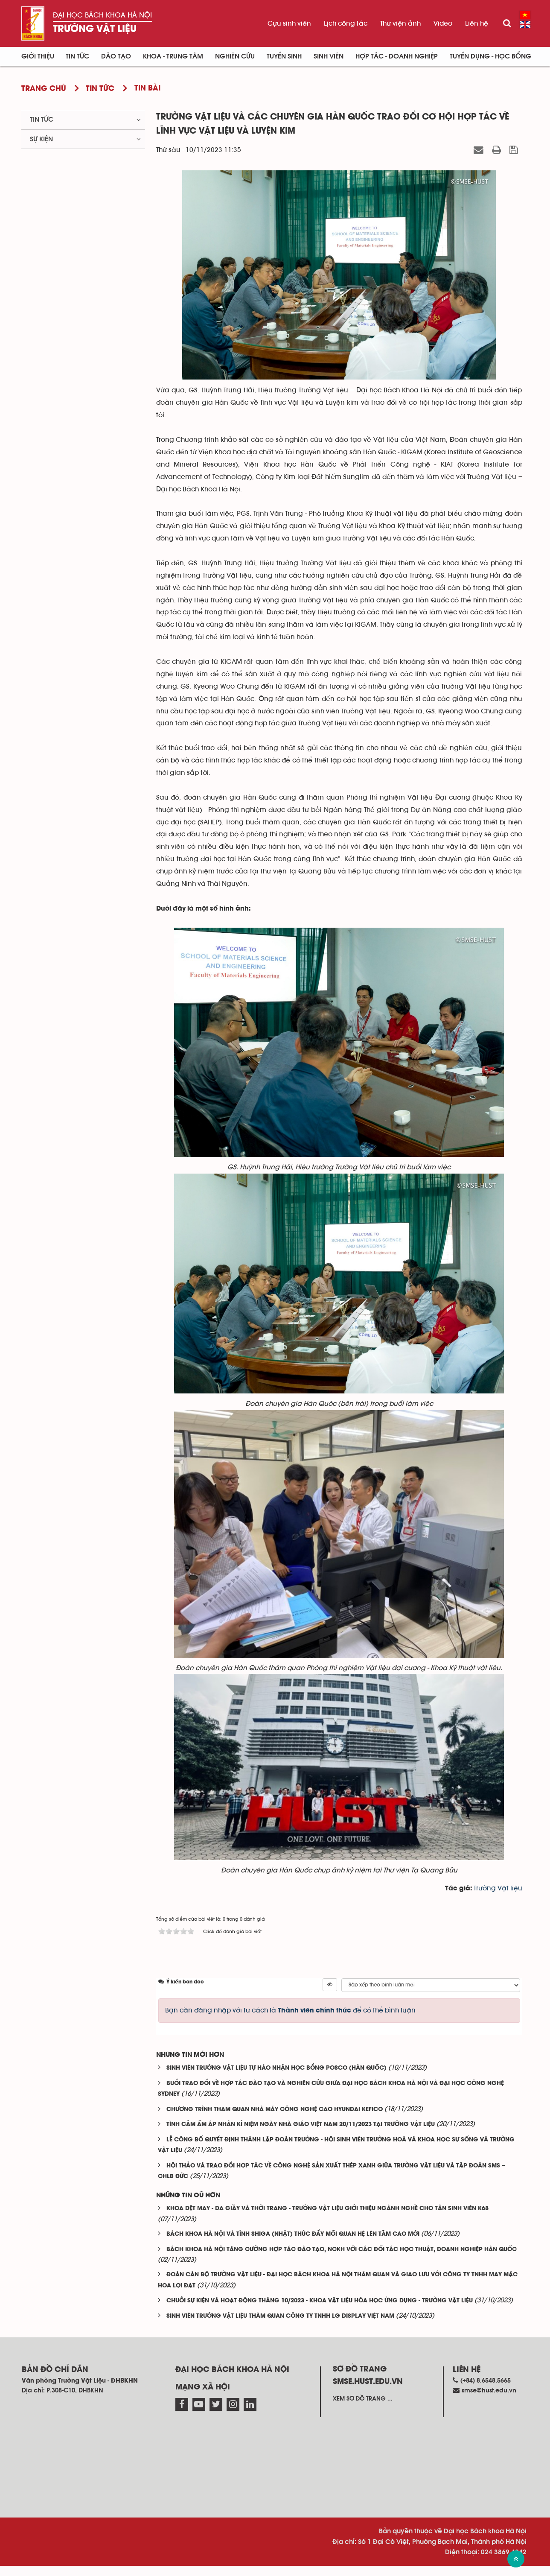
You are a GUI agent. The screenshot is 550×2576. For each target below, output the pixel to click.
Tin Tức (77, 56)
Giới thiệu (37, 56)
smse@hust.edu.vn (489, 2400)
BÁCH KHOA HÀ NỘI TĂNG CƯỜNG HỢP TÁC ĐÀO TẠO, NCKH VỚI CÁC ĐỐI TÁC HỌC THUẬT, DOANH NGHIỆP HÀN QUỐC (341, 2259)
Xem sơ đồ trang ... (363, 2409)
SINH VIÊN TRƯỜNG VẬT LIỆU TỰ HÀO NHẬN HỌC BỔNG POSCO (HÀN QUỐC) (276, 2078)
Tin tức (41, 119)
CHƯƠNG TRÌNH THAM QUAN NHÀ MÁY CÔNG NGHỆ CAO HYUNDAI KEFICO (274, 2119)
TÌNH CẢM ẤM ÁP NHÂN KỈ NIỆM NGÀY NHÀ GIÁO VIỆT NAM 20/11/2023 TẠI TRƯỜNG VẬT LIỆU (300, 2135)
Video (443, 23)
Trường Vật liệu (95, 29)
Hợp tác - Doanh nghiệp (396, 56)
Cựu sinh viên (289, 23)
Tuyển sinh (284, 56)
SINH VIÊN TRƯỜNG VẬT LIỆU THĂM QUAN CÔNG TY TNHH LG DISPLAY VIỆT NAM (280, 2326)
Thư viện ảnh (400, 23)
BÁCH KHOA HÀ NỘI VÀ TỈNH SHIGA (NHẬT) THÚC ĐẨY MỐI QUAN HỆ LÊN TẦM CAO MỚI (292, 2244)
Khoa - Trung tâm (173, 56)
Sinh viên (328, 56)
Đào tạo (116, 56)
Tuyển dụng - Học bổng (490, 56)
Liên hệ (476, 23)
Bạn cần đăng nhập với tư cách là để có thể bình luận (290, 2020)
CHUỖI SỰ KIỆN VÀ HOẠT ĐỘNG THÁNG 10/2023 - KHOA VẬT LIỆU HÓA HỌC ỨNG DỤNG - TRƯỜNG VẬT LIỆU (319, 2311)
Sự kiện (41, 139)
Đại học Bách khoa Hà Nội (102, 15)
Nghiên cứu (235, 56)
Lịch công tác (345, 23)
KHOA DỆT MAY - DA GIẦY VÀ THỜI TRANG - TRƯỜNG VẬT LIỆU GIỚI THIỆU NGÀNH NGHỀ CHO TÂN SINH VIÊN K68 (327, 2219)
